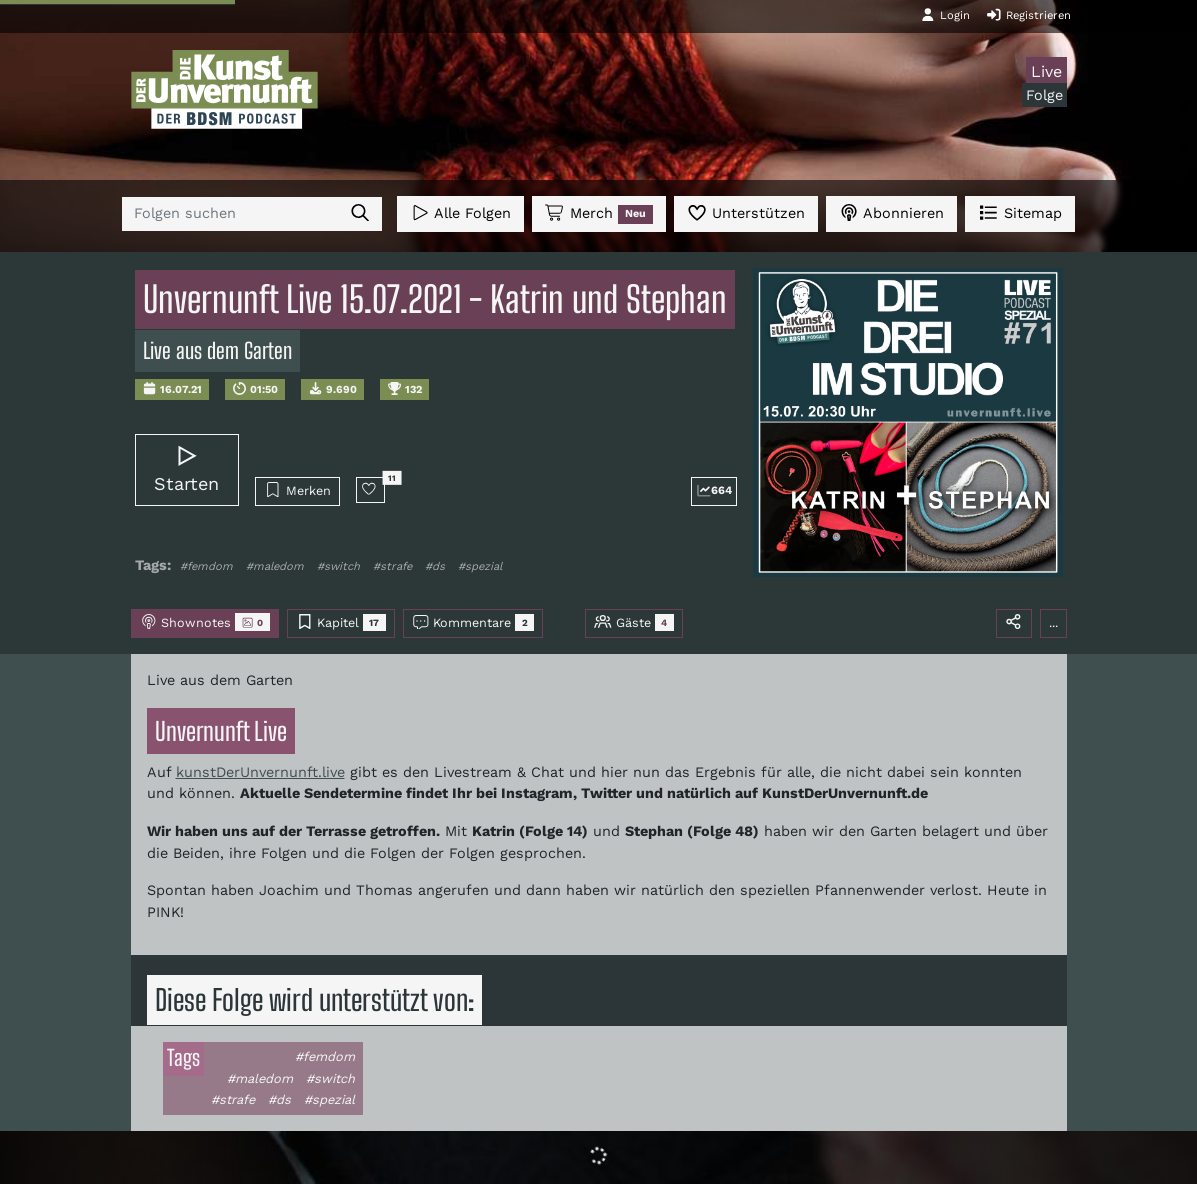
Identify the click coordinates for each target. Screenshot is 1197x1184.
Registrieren (1028, 15)
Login (945, 15)
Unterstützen (746, 212)
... (1053, 622)
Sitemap (1019, 212)
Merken (297, 490)
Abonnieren (891, 212)
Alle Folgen (460, 212)
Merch (599, 214)
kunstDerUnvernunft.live (260, 772)
